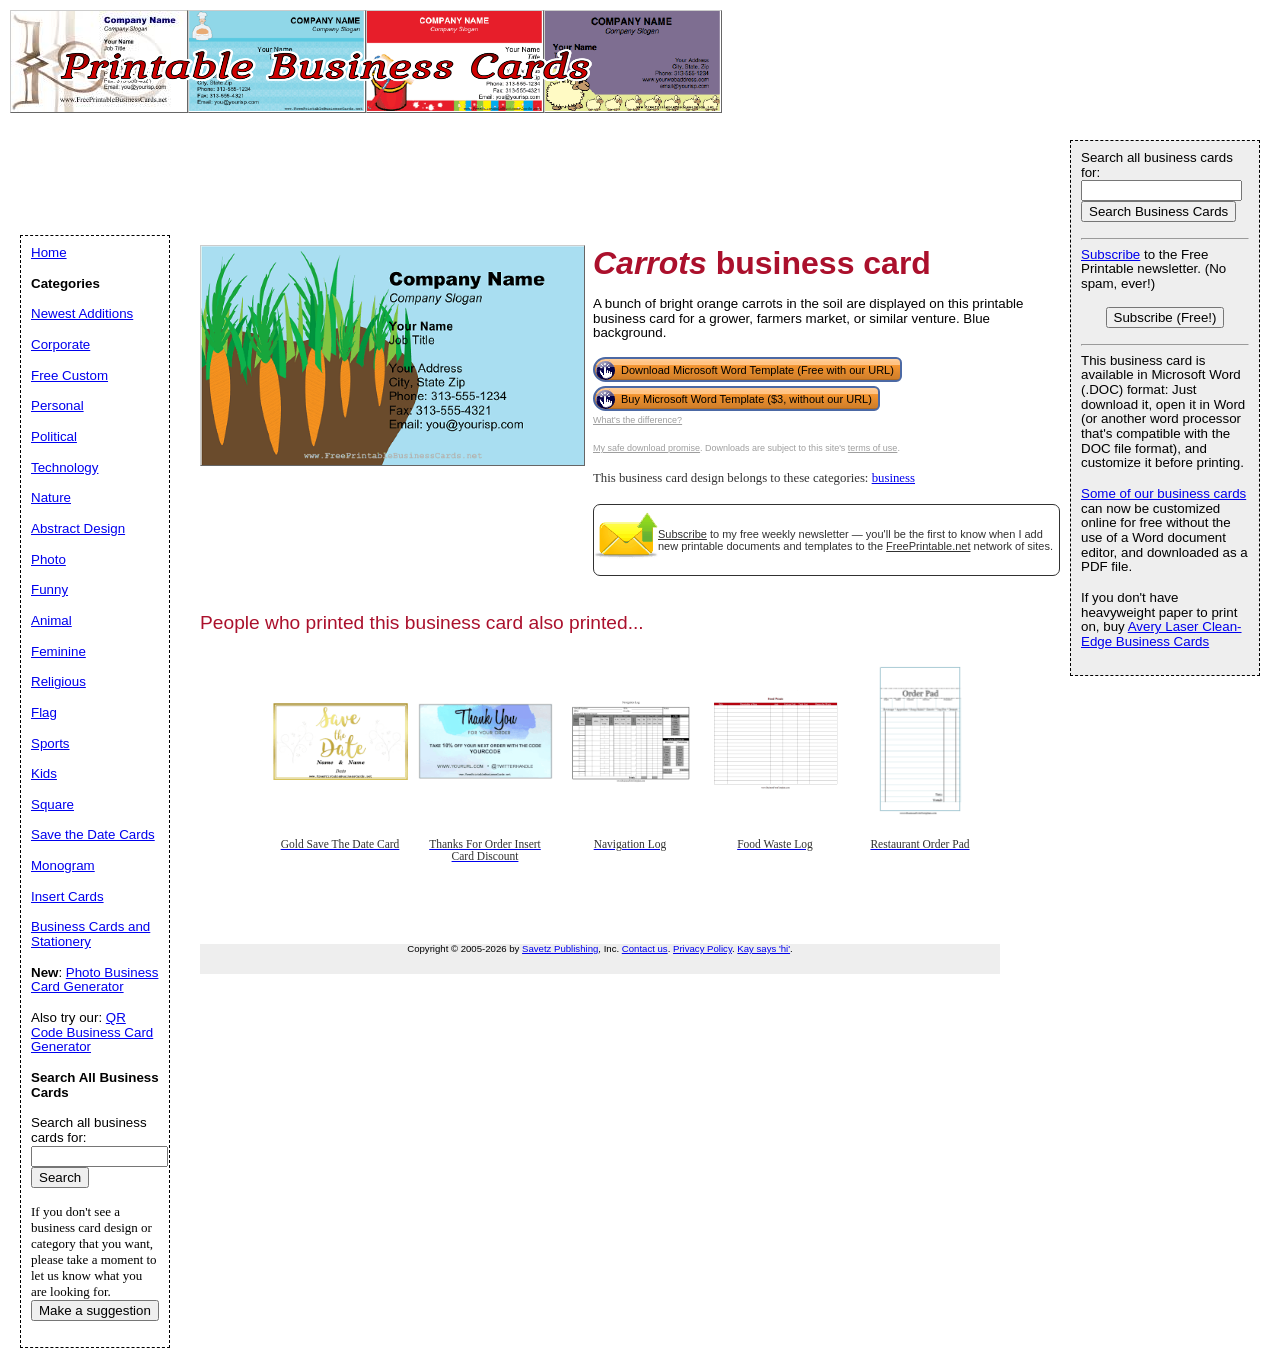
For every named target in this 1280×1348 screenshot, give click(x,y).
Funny (49, 589)
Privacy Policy (702, 948)
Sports (50, 743)
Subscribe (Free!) (1165, 317)
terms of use (873, 448)
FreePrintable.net (928, 546)
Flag (44, 712)
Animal (51, 620)
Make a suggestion (95, 1310)
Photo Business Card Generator (94, 980)
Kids (44, 773)
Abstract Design (78, 528)
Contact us (645, 948)
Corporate (60, 344)
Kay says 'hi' (763, 948)
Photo (48, 559)
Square (52, 804)
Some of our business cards (1163, 493)
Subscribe (682, 534)
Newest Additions (82, 313)
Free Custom (69, 375)
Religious (58, 681)
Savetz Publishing (560, 948)
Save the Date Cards (93, 834)
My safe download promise (646, 448)
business (893, 478)
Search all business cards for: (1157, 165)
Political (54, 436)
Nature (51, 497)
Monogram (63, 865)
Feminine (58, 651)
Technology (64, 467)
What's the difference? (637, 420)
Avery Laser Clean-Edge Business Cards (1161, 634)
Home (49, 252)
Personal (57, 405)
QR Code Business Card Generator (92, 1032)
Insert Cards (67, 896)
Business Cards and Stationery (90, 934)
